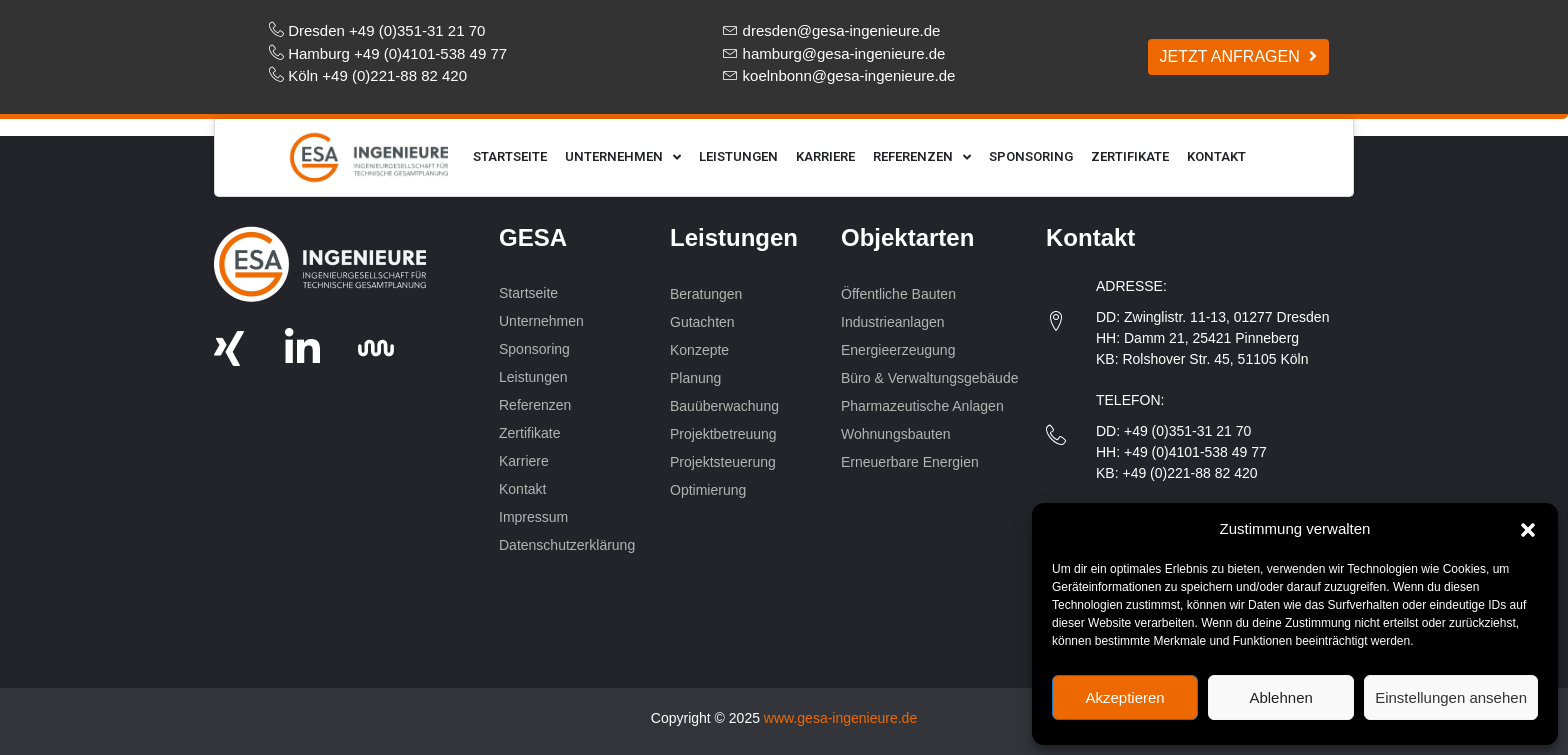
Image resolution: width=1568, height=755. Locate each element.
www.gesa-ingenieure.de (840, 718)
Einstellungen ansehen (1451, 697)
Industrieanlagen (893, 322)
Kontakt (1216, 156)
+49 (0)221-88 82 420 (1189, 473)
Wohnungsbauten (897, 434)
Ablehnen (1280, 697)
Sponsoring (1031, 156)
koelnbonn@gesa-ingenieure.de (849, 75)
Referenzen (922, 157)
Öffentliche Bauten (898, 294)
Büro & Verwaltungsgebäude (929, 378)
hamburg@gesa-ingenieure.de (844, 53)
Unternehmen (623, 157)
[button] (1528, 529)
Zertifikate (1130, 156)
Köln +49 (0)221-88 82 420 (377, 75)
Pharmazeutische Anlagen (922, 406)
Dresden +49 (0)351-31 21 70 (386, 30)
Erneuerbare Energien (912, 462)
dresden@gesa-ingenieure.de (842, 30)
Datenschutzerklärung (567, 545)
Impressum (533, 517)
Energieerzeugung (898, 350)
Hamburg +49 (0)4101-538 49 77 (397, 53)
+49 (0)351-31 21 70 (1187, 431)
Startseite (510, 156)
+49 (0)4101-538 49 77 (1195, 452)
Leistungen (738, 156)
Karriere (825, 156)
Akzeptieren (1124, 697)
